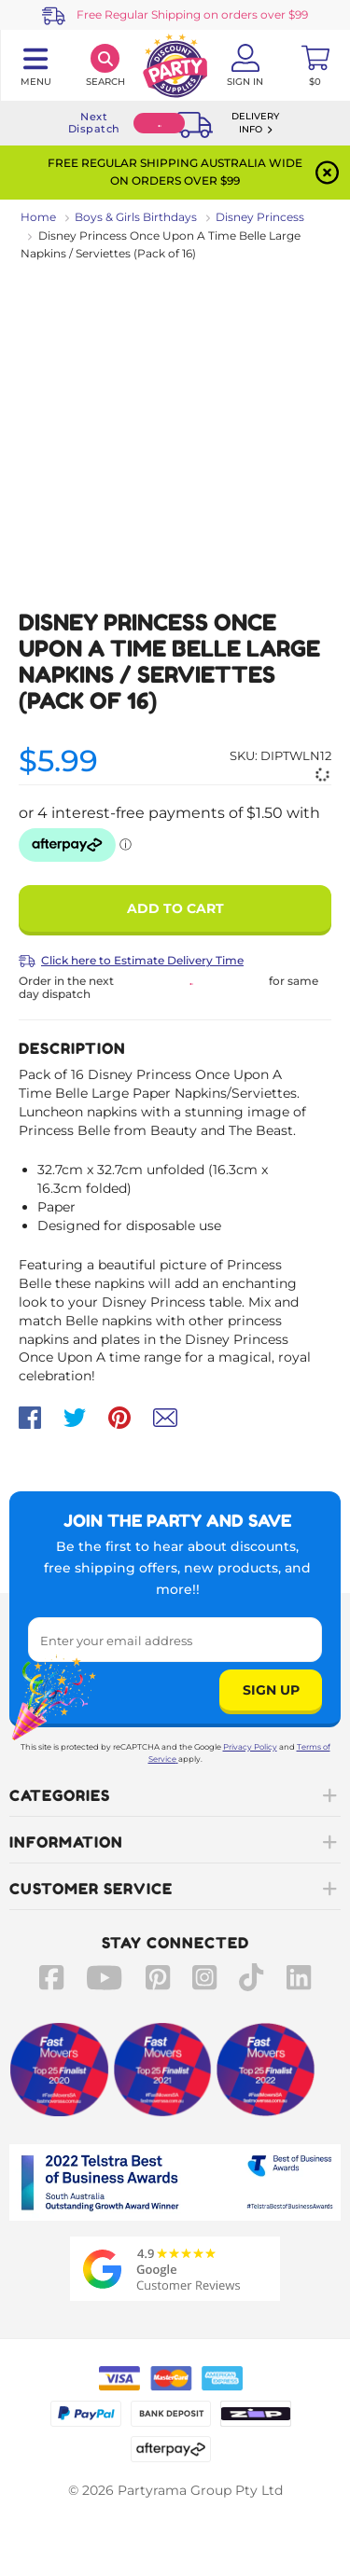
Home (38, 217)
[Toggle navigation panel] (35, 65)
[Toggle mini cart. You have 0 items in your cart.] (315, 65)
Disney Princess (260, 217)
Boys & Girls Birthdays (136, 217)
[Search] (105, 65)
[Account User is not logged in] (245, 65)
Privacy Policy (250, 1747)
